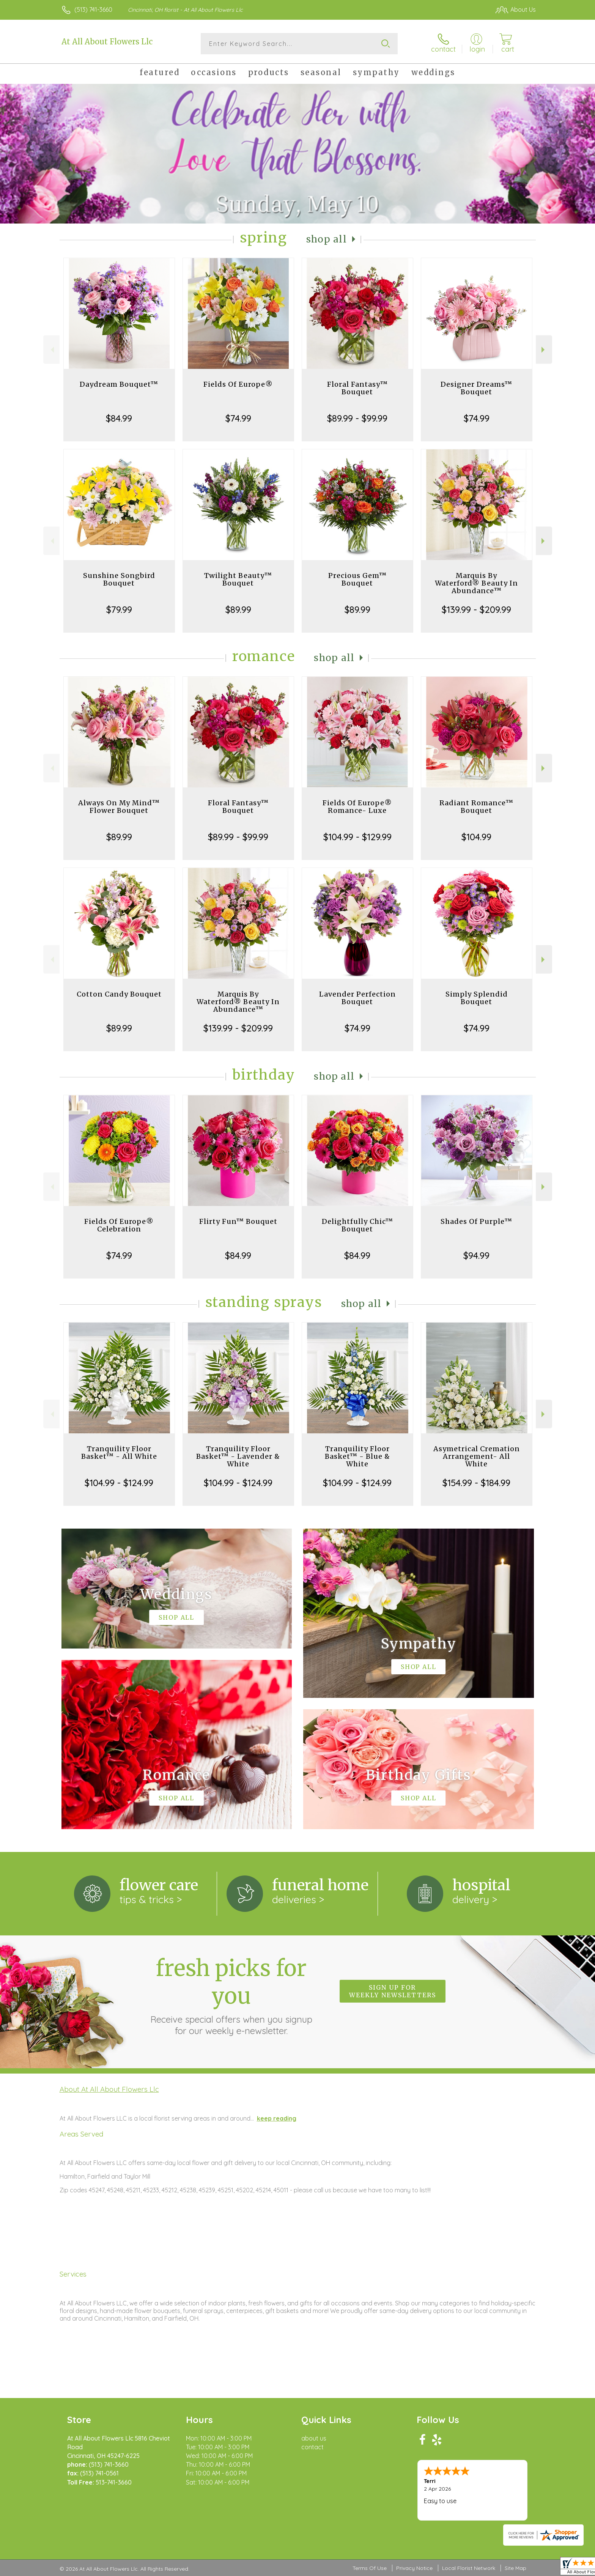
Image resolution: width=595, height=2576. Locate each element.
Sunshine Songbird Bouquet (119, 579)
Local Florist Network (468, 2568)
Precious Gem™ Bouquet (357, 579)
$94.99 (476, 1255)
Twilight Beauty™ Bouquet (238, 579)
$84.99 (119, 418)
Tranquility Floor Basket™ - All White (119, 1452)
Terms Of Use (370, 2568)
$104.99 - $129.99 (357, 836)
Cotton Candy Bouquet (119, 994)
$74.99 (238, 418)
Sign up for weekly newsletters (392, 1991)
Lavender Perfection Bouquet (357, 998)
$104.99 (476, 836)
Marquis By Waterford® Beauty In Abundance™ (476, 583)
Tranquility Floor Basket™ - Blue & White (357, 1456)
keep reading (276, 2118)
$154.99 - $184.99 (476, 1482)
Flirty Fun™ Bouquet (238, 1221)
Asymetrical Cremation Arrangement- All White (476, 1456)
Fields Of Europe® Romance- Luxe (357, 806)
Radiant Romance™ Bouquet (476, 806)
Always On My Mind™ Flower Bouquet (119, 806)
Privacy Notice (414, 2568)
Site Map (515, 2568)
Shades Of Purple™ (476, 1221)
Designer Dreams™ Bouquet (476, 388)
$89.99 (238, 609)
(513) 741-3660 (93, 9)
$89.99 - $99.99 (357, 418)
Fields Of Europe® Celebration (119, 1225)
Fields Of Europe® (238, 384)
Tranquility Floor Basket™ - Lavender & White (238, 1456)
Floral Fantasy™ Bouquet (357, 388)
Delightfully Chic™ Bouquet (357, 1225)
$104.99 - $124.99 (119, 1482)
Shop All (326, 239)
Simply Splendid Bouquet (476, 998)
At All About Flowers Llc (107, 41)
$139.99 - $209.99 (476, 609)
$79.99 (119, 609)
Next (544, 349)
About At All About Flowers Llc (109, 2089)
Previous (51, 349)
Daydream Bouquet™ (119, 384)
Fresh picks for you (231, 1995)
